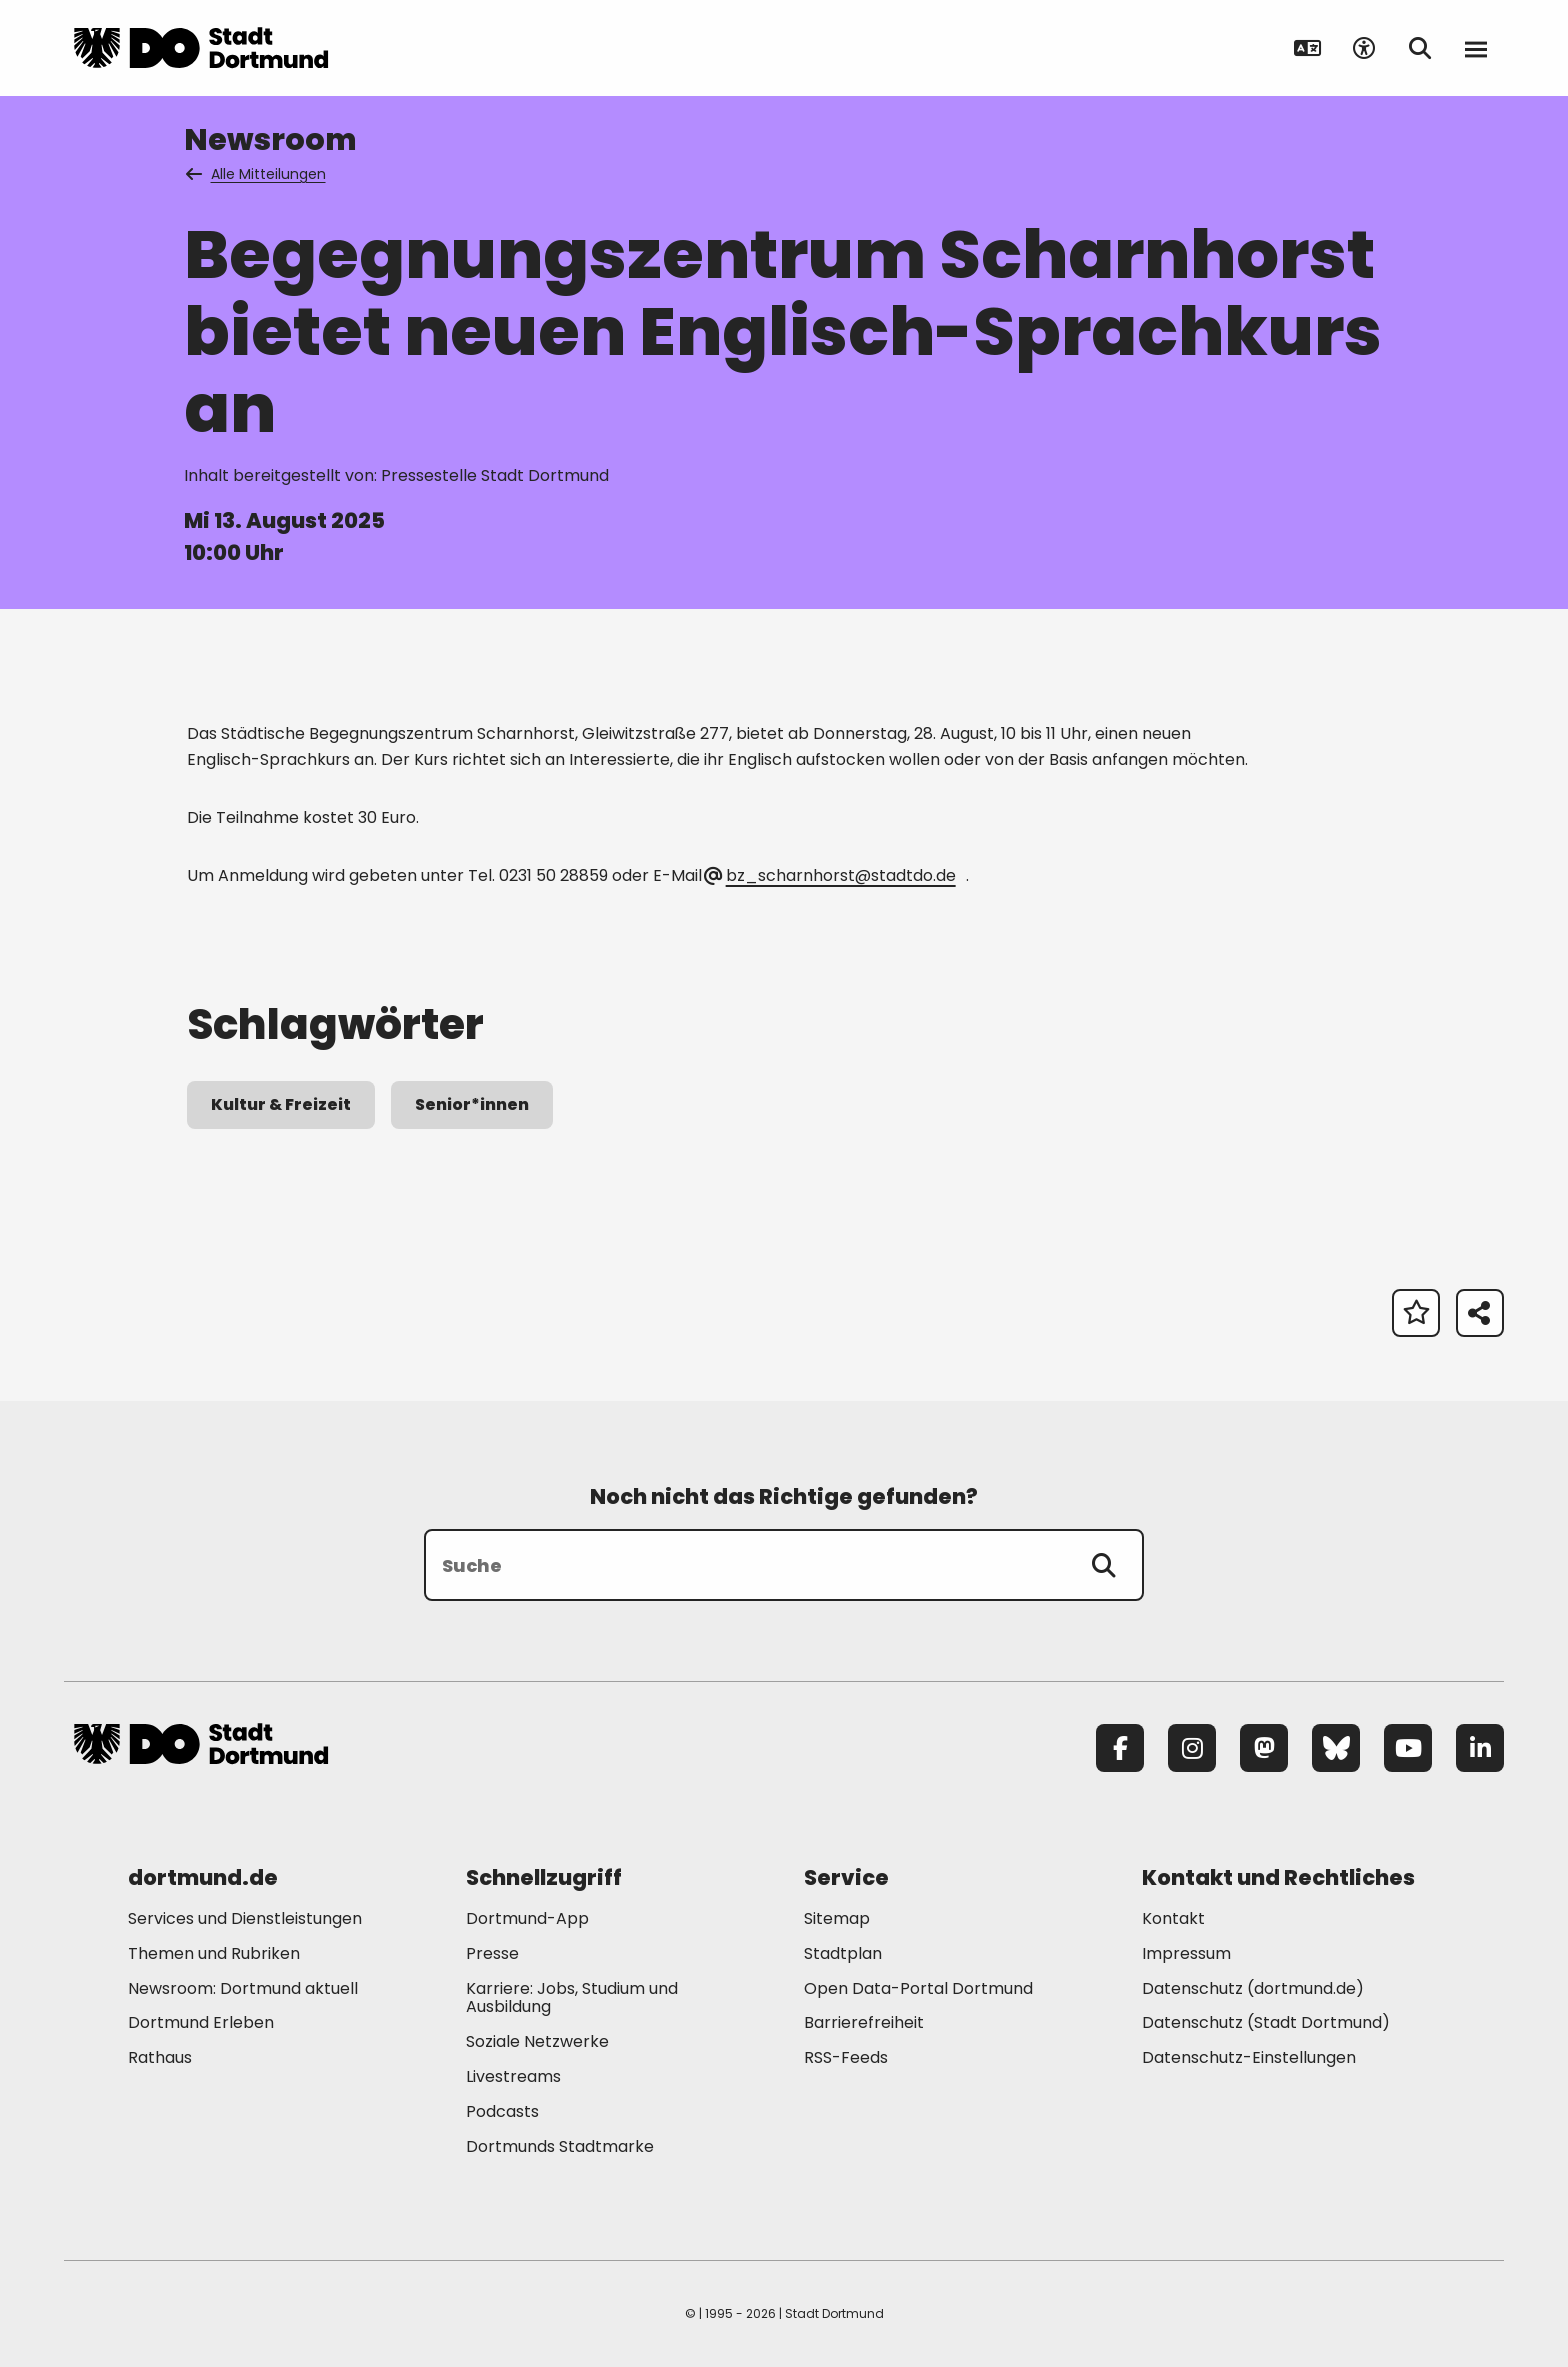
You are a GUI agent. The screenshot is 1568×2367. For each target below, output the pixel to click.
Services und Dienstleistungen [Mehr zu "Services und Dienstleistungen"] (245, 1918)
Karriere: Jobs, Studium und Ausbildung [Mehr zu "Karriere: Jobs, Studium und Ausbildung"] (572, 1998)
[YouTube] (1408, 1748)
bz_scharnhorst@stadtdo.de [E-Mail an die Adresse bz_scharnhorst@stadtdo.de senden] (830, 875)
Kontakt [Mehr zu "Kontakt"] (1173, 1918)
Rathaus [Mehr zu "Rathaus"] (160, 2057)
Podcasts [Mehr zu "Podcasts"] (502, 2111)
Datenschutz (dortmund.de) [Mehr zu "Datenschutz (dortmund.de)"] (1253, 1988)
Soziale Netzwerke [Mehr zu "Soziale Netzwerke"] (537, 2041)
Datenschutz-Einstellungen (1249, 2058)
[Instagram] (1192, 1748)
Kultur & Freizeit (281, 1104)
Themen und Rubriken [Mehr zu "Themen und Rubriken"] (214, 1953)
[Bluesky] (1336, 1748)
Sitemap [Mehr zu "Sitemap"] (837, 1918)
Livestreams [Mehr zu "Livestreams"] (513, 2076)
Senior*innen (472, 1104)
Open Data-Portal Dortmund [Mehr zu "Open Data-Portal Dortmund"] (918, 1988)
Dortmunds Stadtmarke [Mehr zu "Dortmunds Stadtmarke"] (560, 2146)
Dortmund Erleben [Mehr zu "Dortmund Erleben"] (201, 2022)
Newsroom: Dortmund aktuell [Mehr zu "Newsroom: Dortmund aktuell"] (243, 1988)
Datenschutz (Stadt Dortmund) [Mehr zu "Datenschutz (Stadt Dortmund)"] (1266, 2022)
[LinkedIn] (1480, 1748)
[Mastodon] (1264, 1748)
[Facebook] (1120, 1748)
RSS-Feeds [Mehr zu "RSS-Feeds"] (846, 2057)
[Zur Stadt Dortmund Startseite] (201, 48)
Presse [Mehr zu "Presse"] (492, 1953)
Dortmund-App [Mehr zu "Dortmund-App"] (527, 1918)
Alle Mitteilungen (257, 174)
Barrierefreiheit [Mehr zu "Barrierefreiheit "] (864, 2022)
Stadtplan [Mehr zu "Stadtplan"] (843, 1953)
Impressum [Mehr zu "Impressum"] (1186, 1953)
